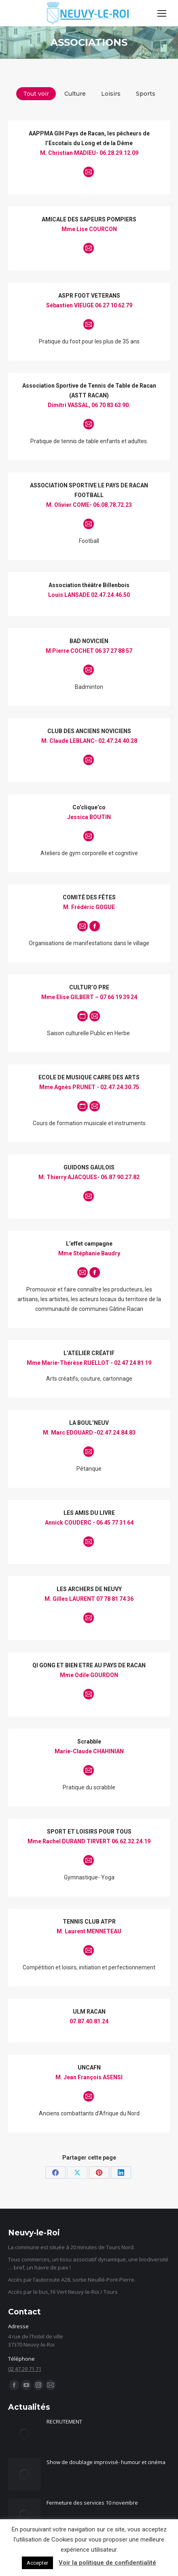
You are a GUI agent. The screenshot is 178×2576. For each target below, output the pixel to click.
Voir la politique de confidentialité (107, 2562)
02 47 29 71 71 (24, 2368)
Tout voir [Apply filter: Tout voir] (36, 93)
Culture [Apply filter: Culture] (75, 93)
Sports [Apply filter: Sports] (145, 93)
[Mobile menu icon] (162, 13)
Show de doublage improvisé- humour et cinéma (106, 2462)
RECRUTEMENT (64, 2421)
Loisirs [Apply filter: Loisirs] (111, 93)
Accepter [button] (37, 2563)
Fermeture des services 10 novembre (92, 2502)
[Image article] (24, 2433)
